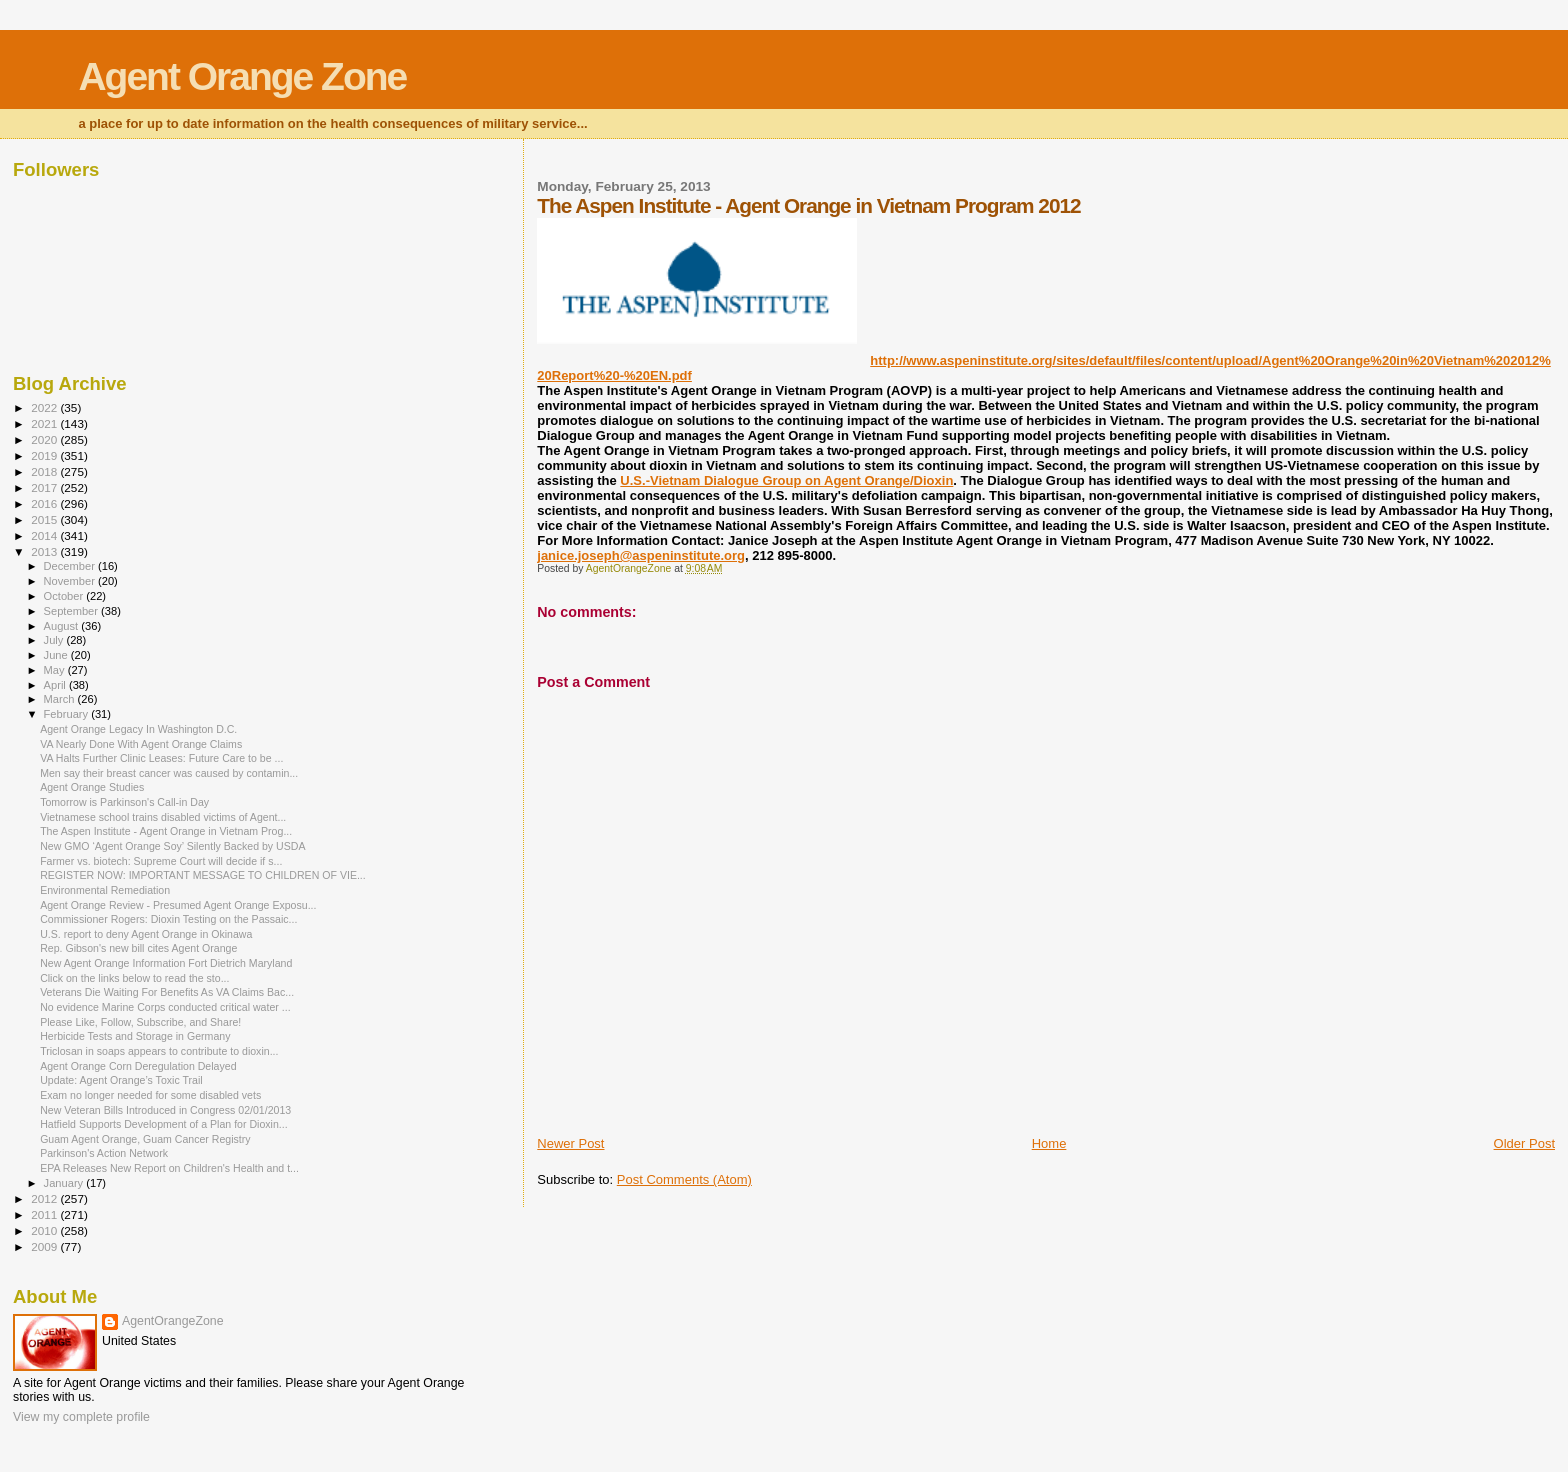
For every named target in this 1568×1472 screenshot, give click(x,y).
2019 (45, 455)
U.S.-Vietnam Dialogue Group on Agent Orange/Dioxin (786, 480)
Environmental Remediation (105, 890)
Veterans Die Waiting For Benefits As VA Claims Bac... (167, 992)
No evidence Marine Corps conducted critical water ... (165, 1007)
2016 (45, 503)
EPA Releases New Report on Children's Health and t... (169, 1168)
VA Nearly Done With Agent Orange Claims (141, 744)
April (56, 685)
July (55, 640)
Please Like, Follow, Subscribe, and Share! (140, 1022)
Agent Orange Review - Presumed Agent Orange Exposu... (178, 905)
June (57, 655)
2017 (45, 487)
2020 (45, 439)
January (65, 1183)
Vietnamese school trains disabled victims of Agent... (163, 817)
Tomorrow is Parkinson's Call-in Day (124, 802)
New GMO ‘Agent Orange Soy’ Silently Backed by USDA (172, 846)
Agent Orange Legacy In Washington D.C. (138, 729)
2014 (45, 535)
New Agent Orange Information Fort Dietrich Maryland (166, 963)
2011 (45, 1214)
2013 (45, 551)
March (61, 699)
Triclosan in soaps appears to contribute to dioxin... (159, 1051)
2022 (45, 407)
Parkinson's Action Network (104, 1153)
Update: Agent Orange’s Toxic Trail (121, 1080)
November (71, 581)
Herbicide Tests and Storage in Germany (135, 1036)
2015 (45, 519)
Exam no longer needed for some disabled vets (150, 1095)
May (56, 670)
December (71, 566)
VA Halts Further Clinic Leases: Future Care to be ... (161, 758)
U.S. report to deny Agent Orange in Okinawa (146, 934)
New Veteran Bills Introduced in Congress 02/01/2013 (165, 1110)
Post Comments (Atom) (684, 1179)
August (63, 626)
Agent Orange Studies (92, 787)
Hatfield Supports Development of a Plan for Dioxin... (164, 1124)
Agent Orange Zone (242, 76)
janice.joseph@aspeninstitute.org (641, 555)
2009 (45, 1246)
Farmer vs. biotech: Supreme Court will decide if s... (161, 861)
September (73, 611)
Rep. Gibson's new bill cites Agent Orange (138, 948)
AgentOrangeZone (173, 1321)
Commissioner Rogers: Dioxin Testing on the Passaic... (168, 919)
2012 (45, 1198)
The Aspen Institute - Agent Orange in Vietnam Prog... (166, 831)
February (68, 714)
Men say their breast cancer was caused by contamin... (169, 773)
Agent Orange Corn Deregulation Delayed (138, 1066)
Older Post (1524, 1143)
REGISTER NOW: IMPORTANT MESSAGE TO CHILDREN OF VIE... (203, 875)
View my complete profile (81, 1417)
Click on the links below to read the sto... (134, 978)
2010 (45, 1230)
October (65, 596)
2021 (45, 423)
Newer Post (570, 1143)
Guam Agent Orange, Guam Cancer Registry (145, 1139)
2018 (45, 471)
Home (1049, 1143)
